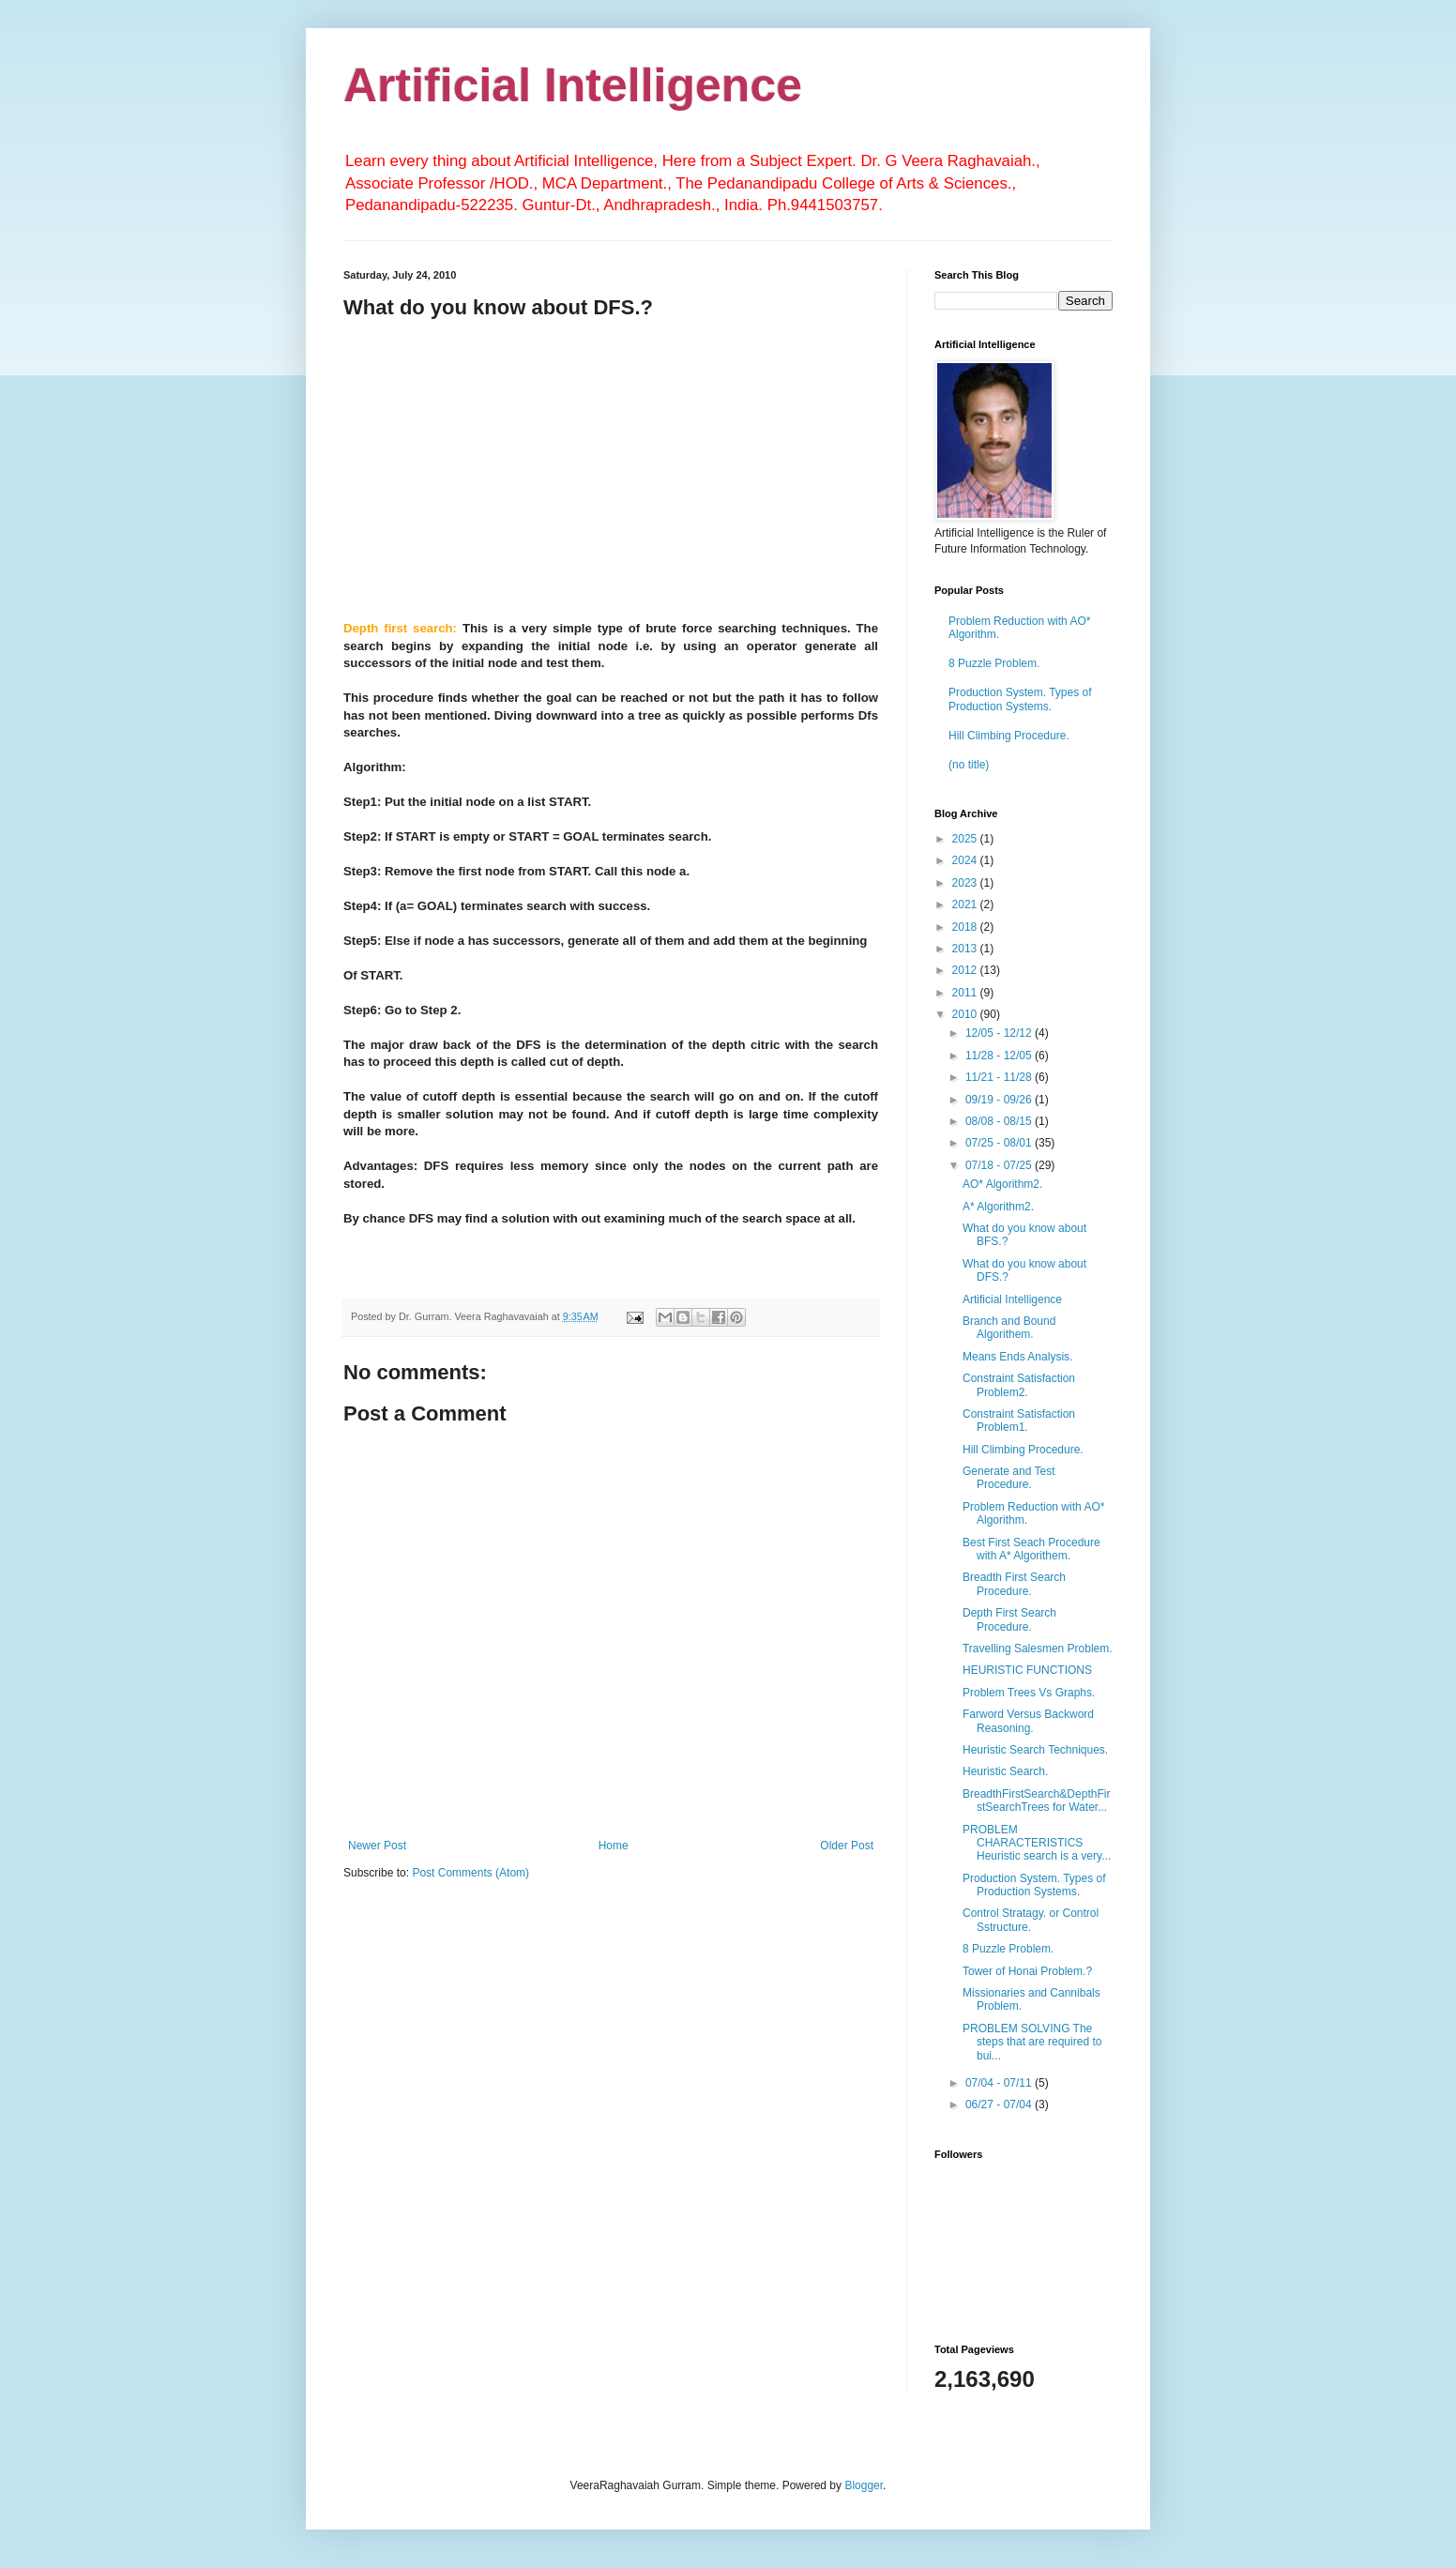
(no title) (968, 764)
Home (614, 1845)
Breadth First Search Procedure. (1014, 1584)
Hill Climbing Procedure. (1008, 735)
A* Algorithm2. (998, 1206)
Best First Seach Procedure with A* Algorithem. (1031, 1549)
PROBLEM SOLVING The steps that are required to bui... (1032, 2042)
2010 (966, 1014)
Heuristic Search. (1005, 1771)
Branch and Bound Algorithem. (1009, 1327)
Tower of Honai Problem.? (1027, 1971)
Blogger (863, 2485)
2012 (966, 970)
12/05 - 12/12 (1000, 1033)
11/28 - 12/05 (1000, 1055)
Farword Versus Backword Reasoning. (1028, 1721)
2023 (966, 882)
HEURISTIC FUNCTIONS (1027, 1670)
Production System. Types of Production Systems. (1020, 699)
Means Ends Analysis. (1017, 1356)
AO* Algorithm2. (1002, 1184)
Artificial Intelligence (572, 85)
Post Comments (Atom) (470, 1872)
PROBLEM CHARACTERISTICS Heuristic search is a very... (1037, 1843)
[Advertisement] (610, 467)
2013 (966, 948)
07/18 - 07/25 (1000, 1165)
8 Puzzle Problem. (993, 663)
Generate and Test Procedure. (1009, 1478)
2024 (966, 860)
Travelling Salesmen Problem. (1038, 1648)
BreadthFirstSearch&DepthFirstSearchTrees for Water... (1036, 1800)
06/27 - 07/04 (1000, 2104)
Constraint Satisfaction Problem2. (1019, 1385)
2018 (966, 927)
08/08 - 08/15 (1000, 1121)
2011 (966, 992)
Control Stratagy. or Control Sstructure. (1031, 1920)
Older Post (846, 1845)
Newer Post (377, 1845)
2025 (966, 838)
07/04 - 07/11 (1000, 2082)
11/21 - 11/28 (1000, 1077)
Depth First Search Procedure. (1009, 1619)
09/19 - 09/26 (1000, 1099)
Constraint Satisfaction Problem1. (1019, 1420)
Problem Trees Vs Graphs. (1029, 1692)
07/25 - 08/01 (1000, 1142)
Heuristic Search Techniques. (1035, 1749)
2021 (966, 904)
